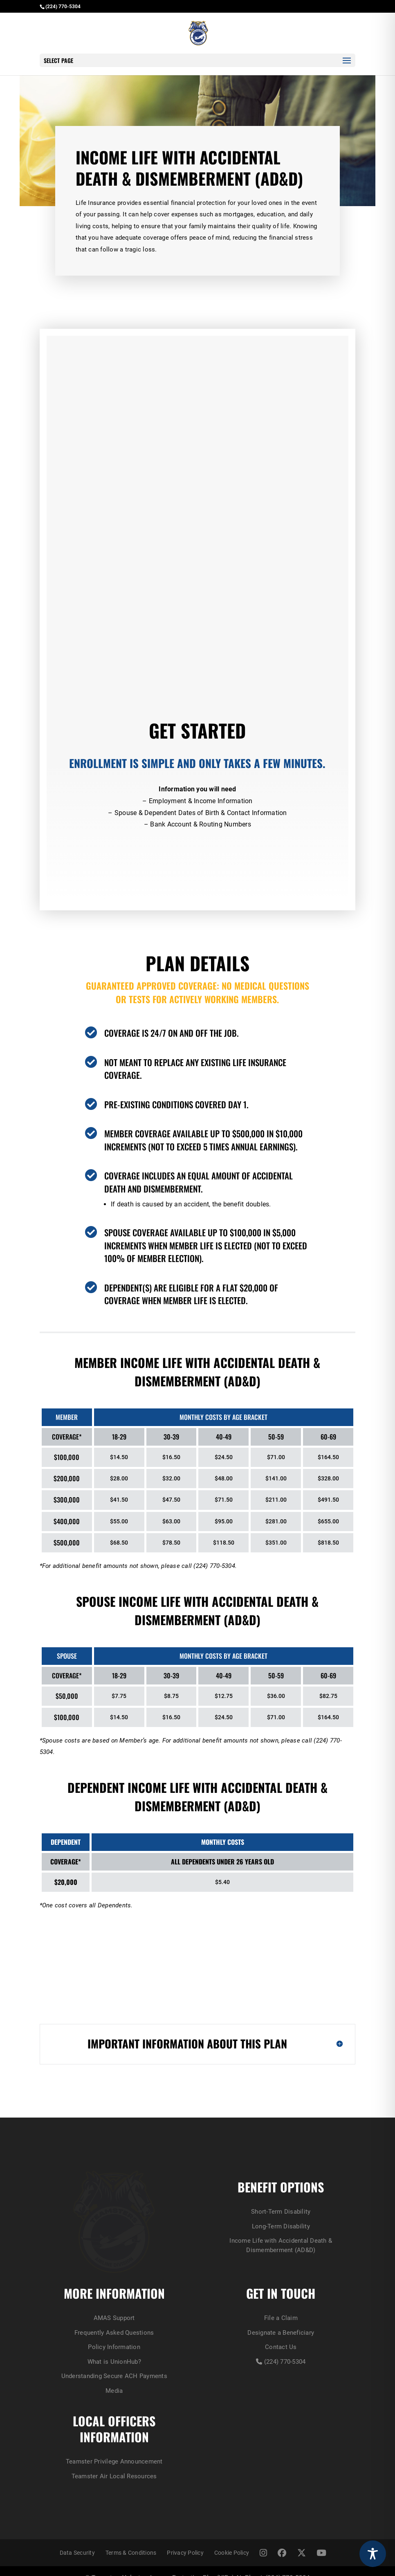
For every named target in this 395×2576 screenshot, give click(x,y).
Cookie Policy (231, 2539)
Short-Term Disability (197, 1943)
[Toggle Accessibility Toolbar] (373, 2554)
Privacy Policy (185, 2539)
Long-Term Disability (197, 1981)
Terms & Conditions (131, 2539)
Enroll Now (192, 857)
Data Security (77, 2539)
